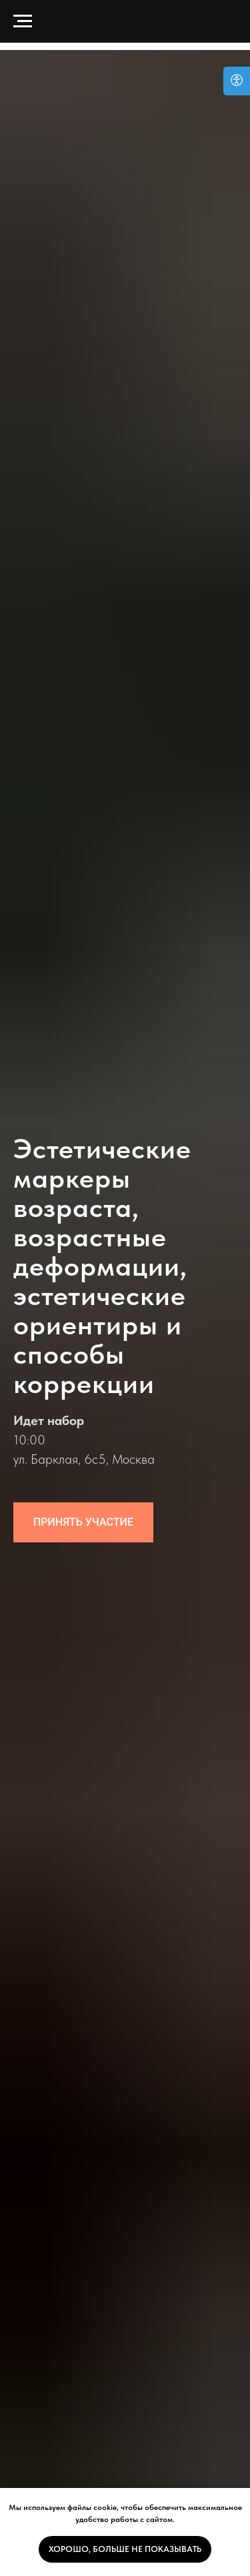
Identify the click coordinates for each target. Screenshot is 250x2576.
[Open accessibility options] (236, 81)
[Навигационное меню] (22, 21)
